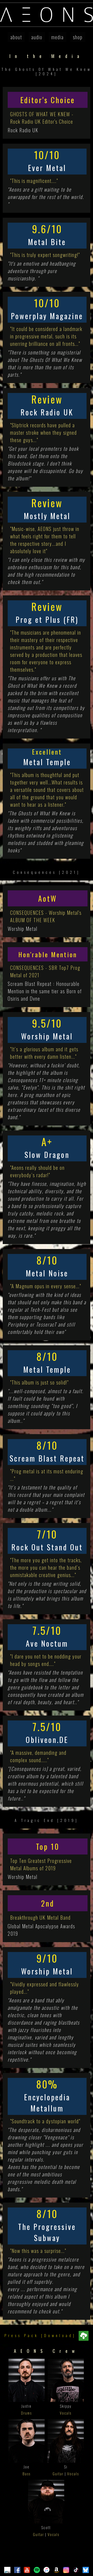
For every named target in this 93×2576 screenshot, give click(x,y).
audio (37, 37)
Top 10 (48, 1846)
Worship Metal (47, 1029)
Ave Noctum (47, 1636)
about (16, 37)
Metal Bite (47, 235)
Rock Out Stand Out (47, 1540)
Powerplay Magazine (47, 309)
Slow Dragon (47, 1147)
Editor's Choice (47, 99)
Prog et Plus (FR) (47, 612)
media (57, 37)
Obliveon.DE (47, 1732)
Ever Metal (47, 161)
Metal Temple (47, 757)
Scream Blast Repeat (47, 1451)
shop (77, 37)
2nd (47, 1903)
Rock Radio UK (47, 405)
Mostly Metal (47, 509)
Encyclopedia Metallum (47, 2096)
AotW (47, 898)
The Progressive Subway (47, 2225)
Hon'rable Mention (47, 954)
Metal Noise (47, 1266)
